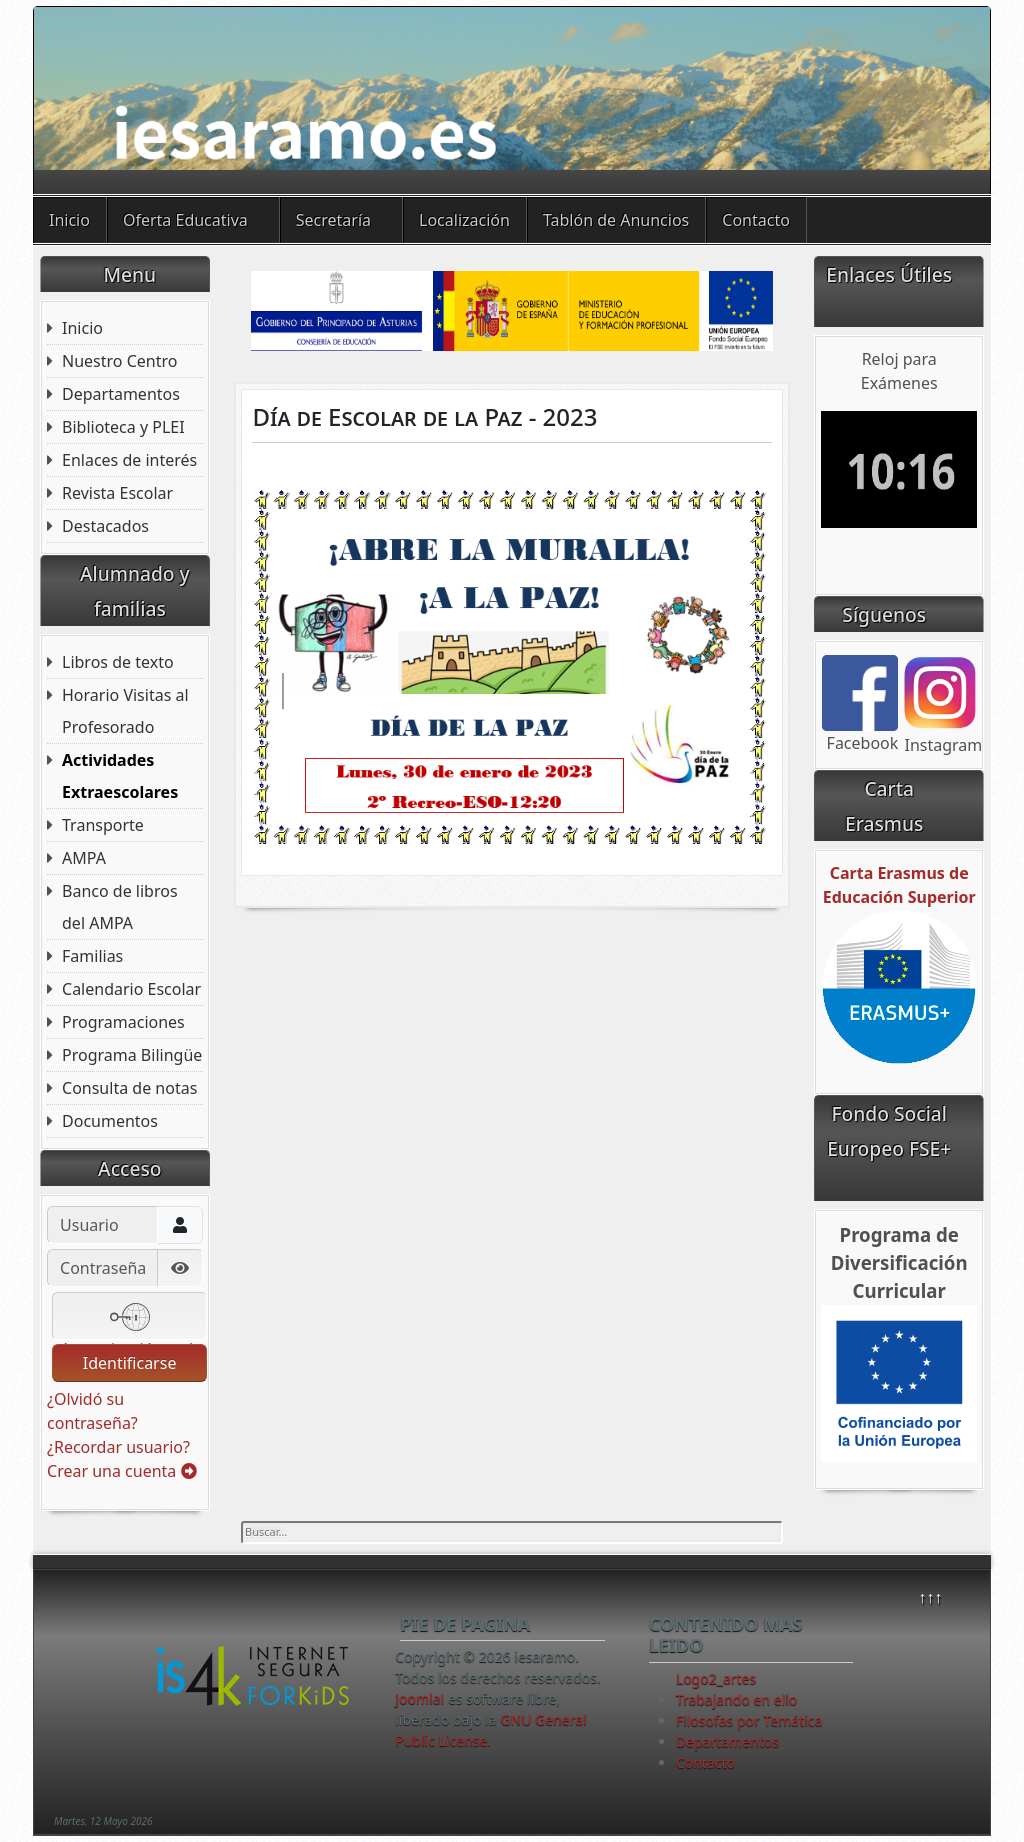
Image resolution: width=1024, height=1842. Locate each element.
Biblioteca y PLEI (123, 427)
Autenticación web (129, 1318)
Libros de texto (118, 662)
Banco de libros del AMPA (120, 907)
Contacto (756, 220)
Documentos (110, 1121)
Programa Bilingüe (132, 1055)
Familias (92, 956)
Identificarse (130, 1363)
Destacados (105, 526)
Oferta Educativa (185, 220)
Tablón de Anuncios (616, 220)
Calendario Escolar (131, 989)
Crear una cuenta (121, 1471)
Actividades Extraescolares (120, 776)
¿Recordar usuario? (118, 1447)
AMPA (84, 858)
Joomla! (419, 1698)
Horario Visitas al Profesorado (125, 711)
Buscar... (241, 1521)
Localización (464, 220)
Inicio (69, 220)
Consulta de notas (129, 1088)
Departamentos (121, 394)
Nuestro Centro (119, 361)
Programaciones (123, 1022)
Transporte (103, 825)
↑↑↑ (930, 1597)
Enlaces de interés (129, 460)
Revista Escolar (117, 493)
